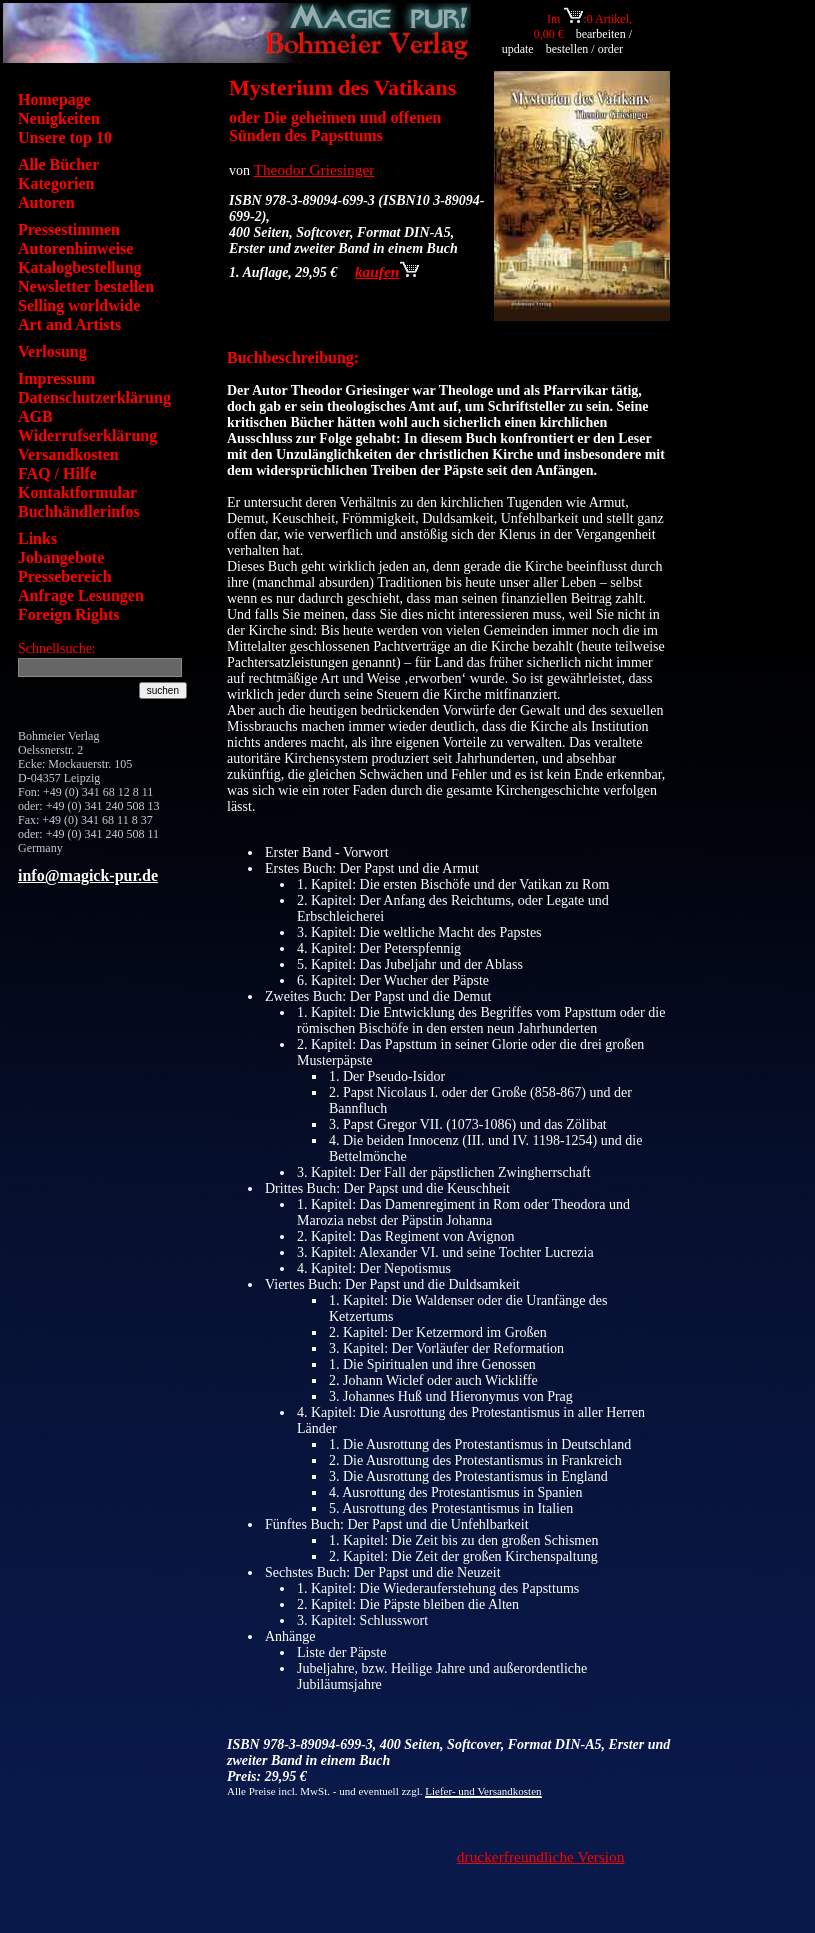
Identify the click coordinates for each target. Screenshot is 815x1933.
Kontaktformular (77, 492)
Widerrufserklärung (87, 435)
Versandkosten (68, 454)
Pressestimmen (69, 229)
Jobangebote (61, 557)
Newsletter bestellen (86, 286)
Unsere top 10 (65, 137)
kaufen (387, 271)
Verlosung (52, 351)
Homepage (54, 99)
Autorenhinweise (75, 248)
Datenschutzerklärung (94, 397)
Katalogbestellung (80, 267)
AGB (35, 416)
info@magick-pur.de (88, 875)
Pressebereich (65, 576)
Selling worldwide (79, 305)
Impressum (56, 378)
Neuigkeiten (59, 118)
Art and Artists (69, 324)
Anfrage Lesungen (81, 595)
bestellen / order (586, 49)
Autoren (46, 202)
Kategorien (56, 183)
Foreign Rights (68, 614)
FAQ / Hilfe (57, 473)
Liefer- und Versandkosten (483, 1791)
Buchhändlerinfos (79, 511)
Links (37, 538)
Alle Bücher (58, 164)
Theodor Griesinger (314, 169)
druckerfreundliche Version (541, 1856)
